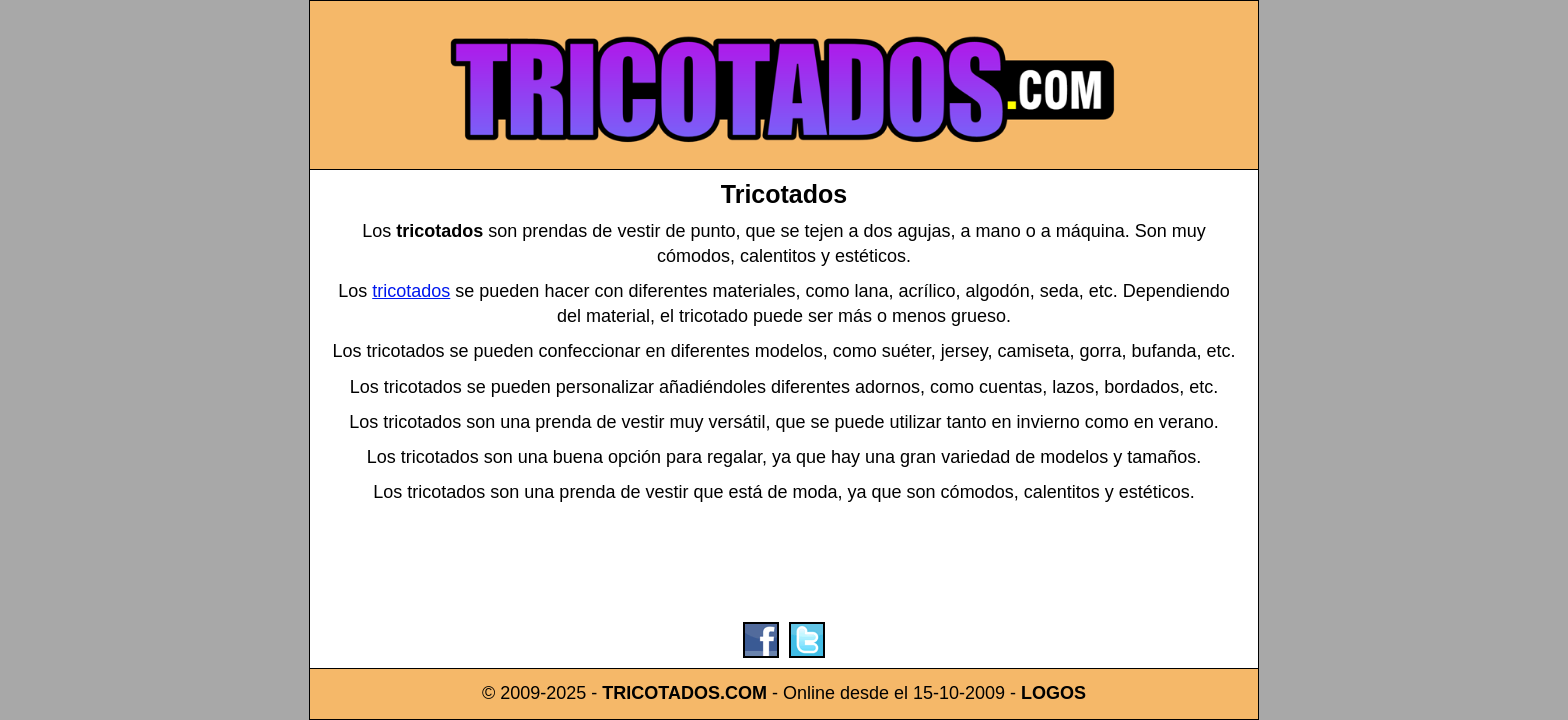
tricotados (411, 291)
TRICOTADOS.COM (684, 693)
